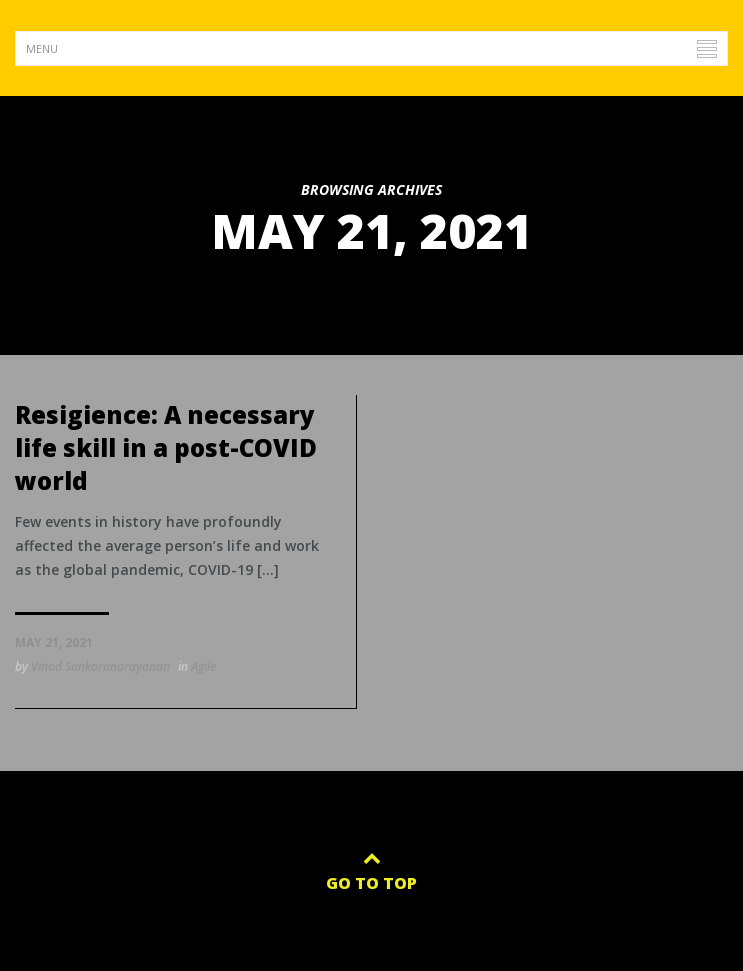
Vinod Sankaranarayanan (100, 666)
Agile (203, 666)
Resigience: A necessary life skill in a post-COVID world (166, 447)
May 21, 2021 (54, 642)
